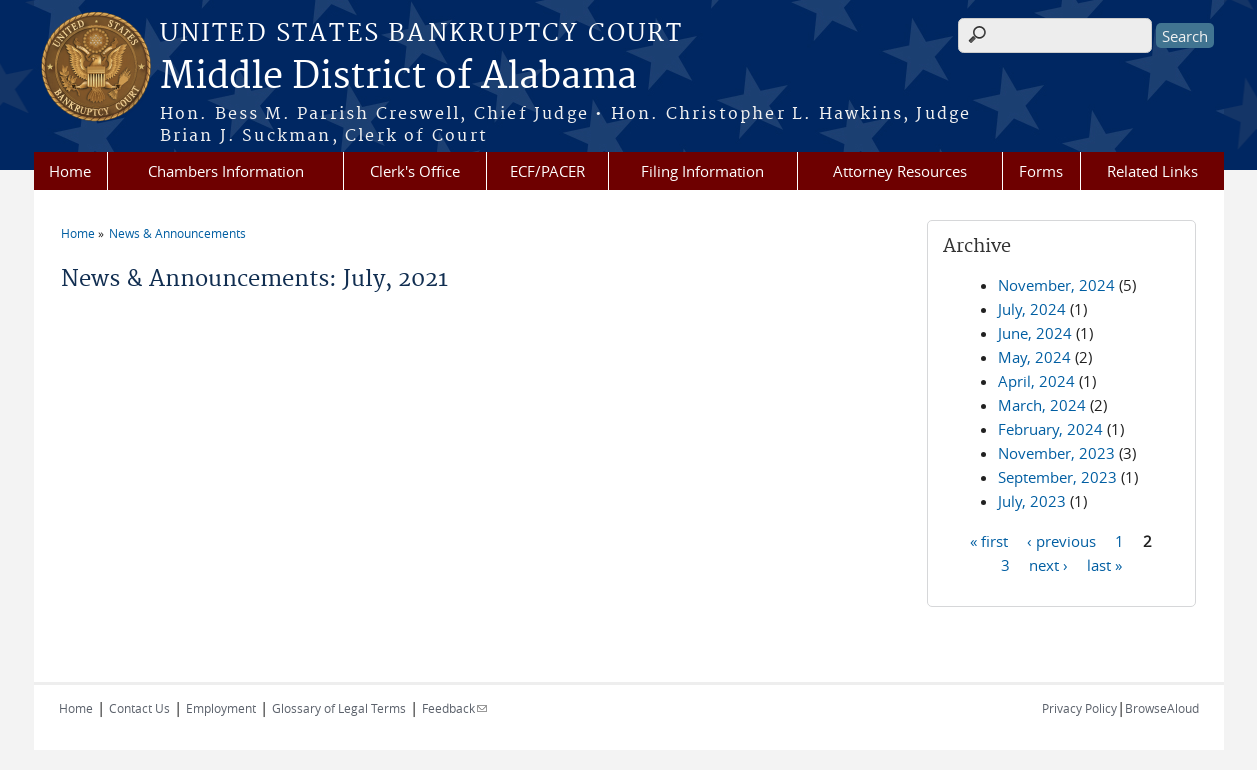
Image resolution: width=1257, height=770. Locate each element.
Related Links (1152, 171)
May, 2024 (1034, 357)
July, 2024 (1032, 309)
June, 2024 (1035, 333)
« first (989, 540)
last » (1104, 564)
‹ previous (1061, 540)
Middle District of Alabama (398, 77)
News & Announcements (177, 233)
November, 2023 (1056, 453)
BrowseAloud (1162, 708)
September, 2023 (1057, 477)
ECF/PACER (547, 171)
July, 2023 (1032, 501)
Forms (1041, 171)
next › (1048, 564)
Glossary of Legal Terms (339, 708)
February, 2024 (1050, 429)
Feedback (454, 708)
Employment (221, 708)
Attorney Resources (900, 171)
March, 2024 (1042, 405)
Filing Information (702, 171)
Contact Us (139, 708)
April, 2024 (1036, 381)
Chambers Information (226, 171)
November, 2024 (1056, 285)
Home (70, 171)
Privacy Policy (1079, 708)
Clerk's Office (415, 171)
